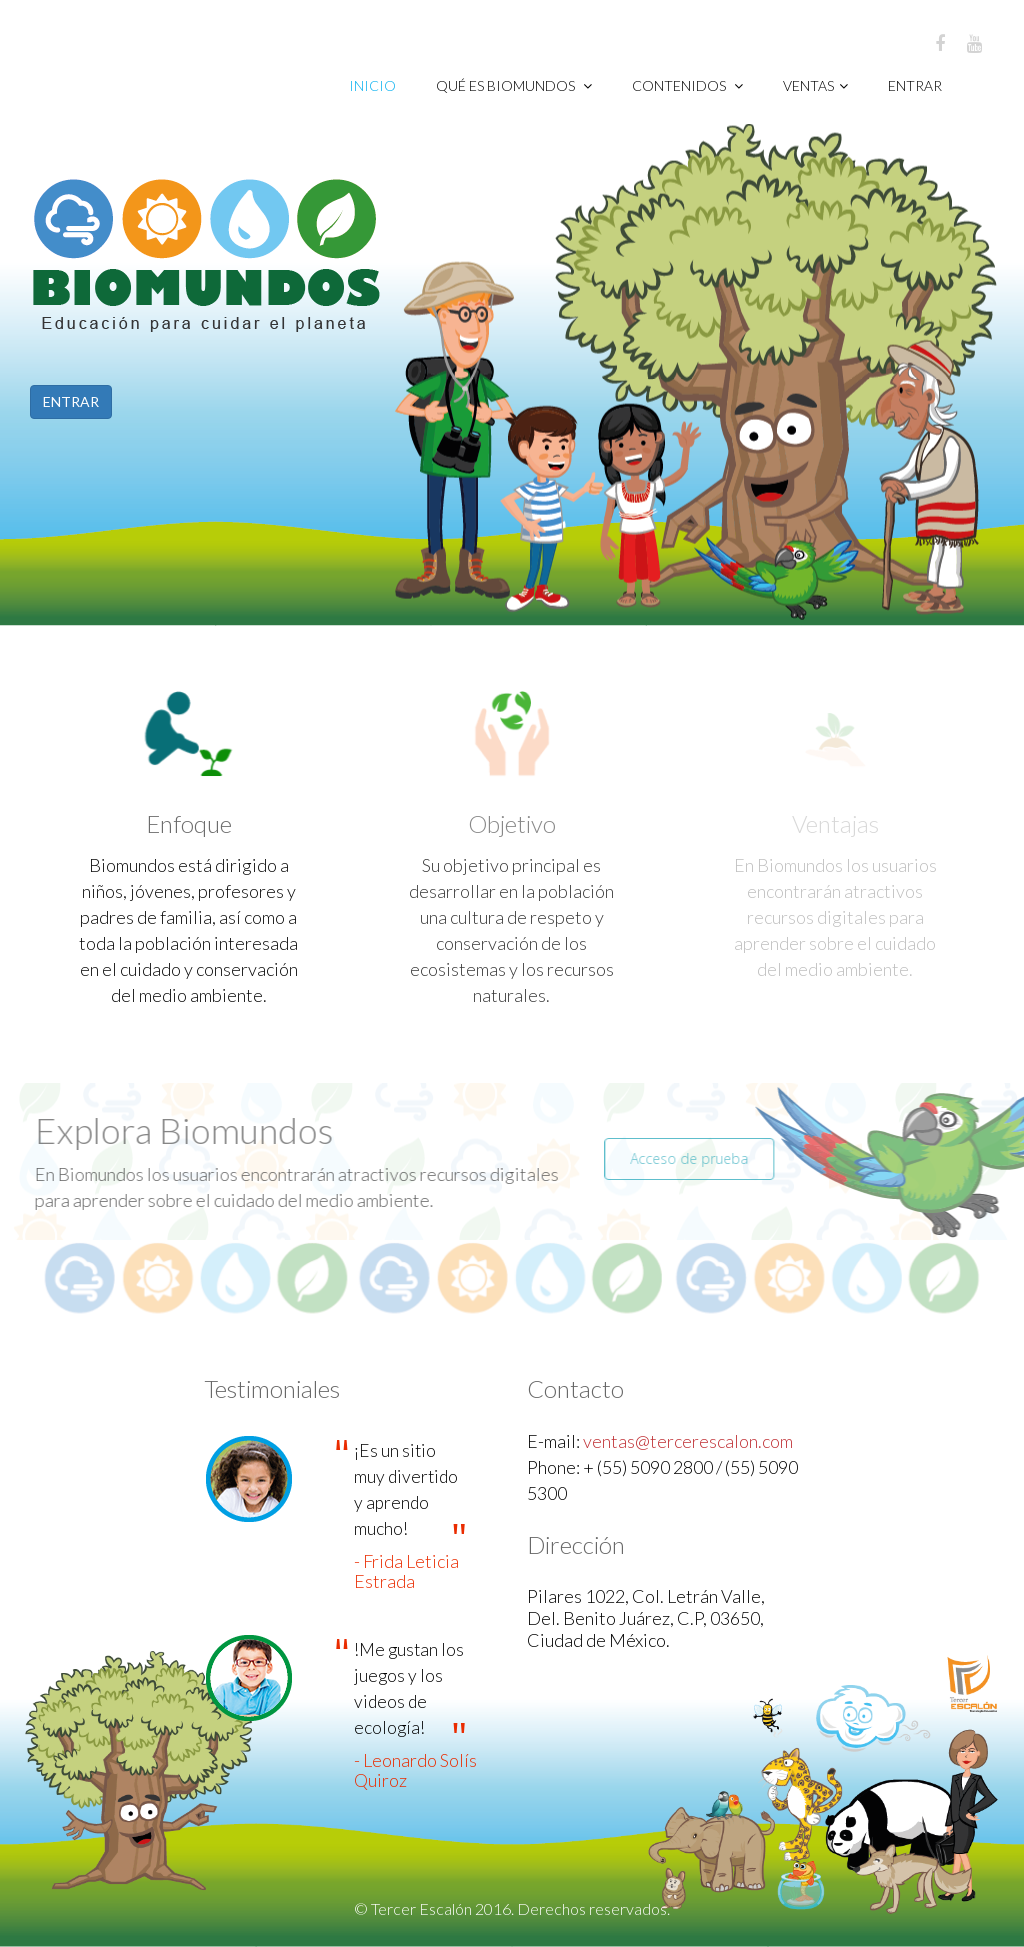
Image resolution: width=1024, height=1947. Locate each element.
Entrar (915, 85)
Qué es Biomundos (514, 85)
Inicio (372, 85)
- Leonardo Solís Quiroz (415, 1770)
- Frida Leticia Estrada (406, 1571)
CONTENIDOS (687, 85)
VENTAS (815, 85)
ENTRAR (70, 401)
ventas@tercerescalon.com (688, 1441)
